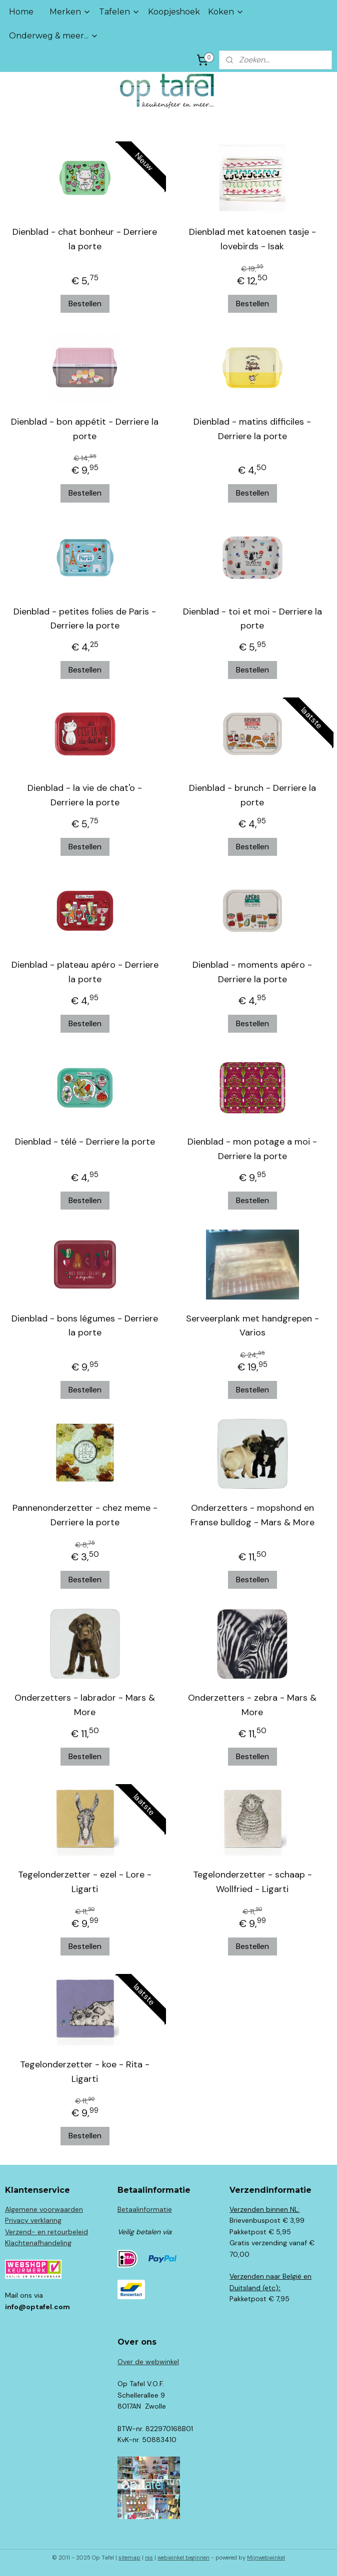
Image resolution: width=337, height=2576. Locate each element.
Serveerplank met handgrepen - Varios (252, 1325)
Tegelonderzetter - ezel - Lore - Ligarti (85, 1882)
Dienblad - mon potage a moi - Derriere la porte (252, 1149)
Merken (70, 11)
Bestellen (85, 303)
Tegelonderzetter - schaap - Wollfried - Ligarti (252, 1882)
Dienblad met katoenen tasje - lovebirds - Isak (252, 239)
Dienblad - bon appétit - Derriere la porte (84, 429)
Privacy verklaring (33, 2220)
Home (21, 11)
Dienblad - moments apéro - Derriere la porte (252, 972)
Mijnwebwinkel (266, 2557)
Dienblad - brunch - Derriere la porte (252, 795)
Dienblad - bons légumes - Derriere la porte (85, 1325)
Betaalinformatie (145, 2209)
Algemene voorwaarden (44, 2209)
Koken (226, 11)
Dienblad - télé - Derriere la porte (85, 1142)
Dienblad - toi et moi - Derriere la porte (252, 619)
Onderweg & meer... (53, 35)
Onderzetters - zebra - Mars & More (252, 1705)
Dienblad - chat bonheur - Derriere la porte (84, 239)
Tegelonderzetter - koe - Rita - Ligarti (85, 2071)
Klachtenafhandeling (38, 2242)
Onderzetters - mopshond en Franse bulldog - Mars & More (252, 1515)
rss (149, 2557)
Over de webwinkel (148, 2361)
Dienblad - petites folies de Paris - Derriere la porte (85, 619)
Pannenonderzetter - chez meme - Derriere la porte (85, 1515)
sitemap (129, 2557)
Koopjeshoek (174, 11)
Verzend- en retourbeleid (46, 2231)
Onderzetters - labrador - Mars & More (84, 1705)
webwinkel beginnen (184, 2557)
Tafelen (119, 11)
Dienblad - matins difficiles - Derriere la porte (252, 429)
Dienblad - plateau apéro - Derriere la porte (85, 972)
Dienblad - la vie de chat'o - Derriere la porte (85, 795)
